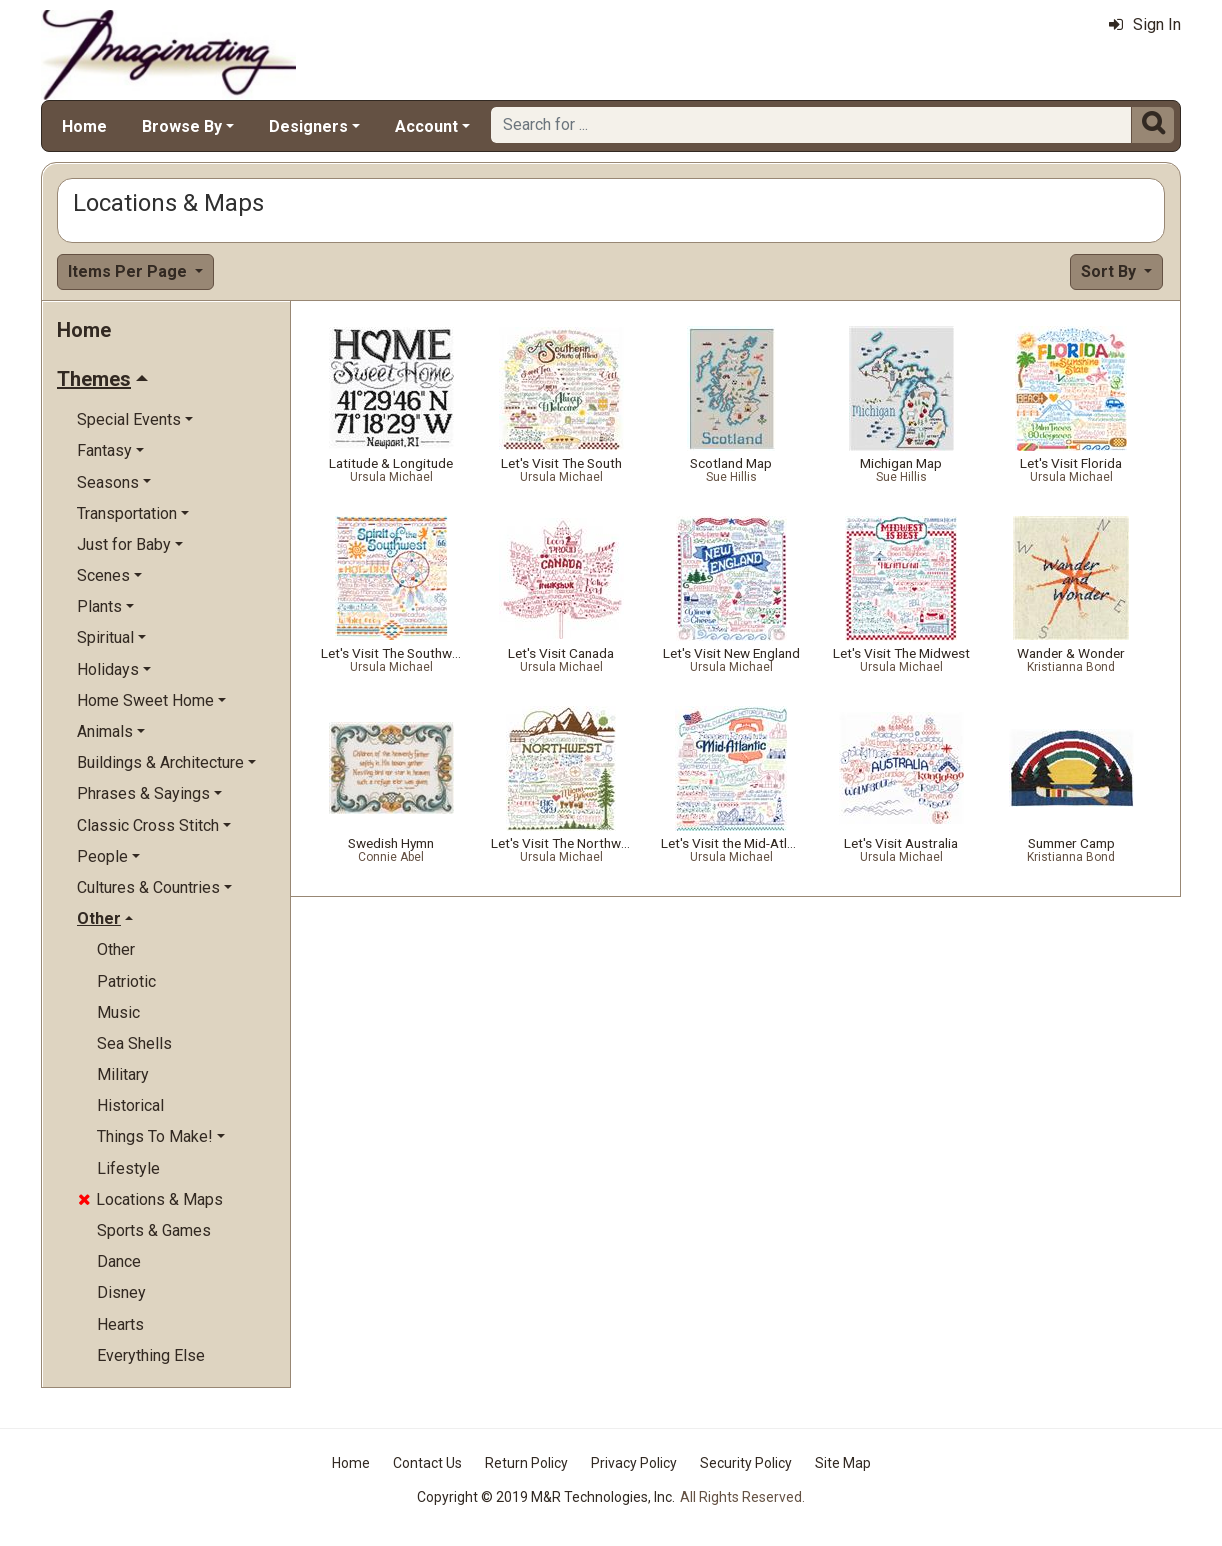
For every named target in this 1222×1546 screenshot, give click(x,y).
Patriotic (126, 981)
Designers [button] (308, 126)
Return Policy (526, 1463)
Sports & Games (154, 1230)
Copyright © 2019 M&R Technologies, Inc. (546, 1497)
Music (118, 1012)
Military (123, 1074)
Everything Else (151, 1355)
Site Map (843, 1463)
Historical (130, 1105)
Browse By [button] (182, 126)
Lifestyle (128, 1168)
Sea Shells (134, 1043)
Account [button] (426, 126)
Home (84, 126)
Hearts (120, 1324)
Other (116, 949)
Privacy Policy (634, 1463)
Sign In (1145, 24)
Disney (121, 1292)
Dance (119, 1261)
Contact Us (427, 1463)
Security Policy (746, 1463)
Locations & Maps (150, 1199)
